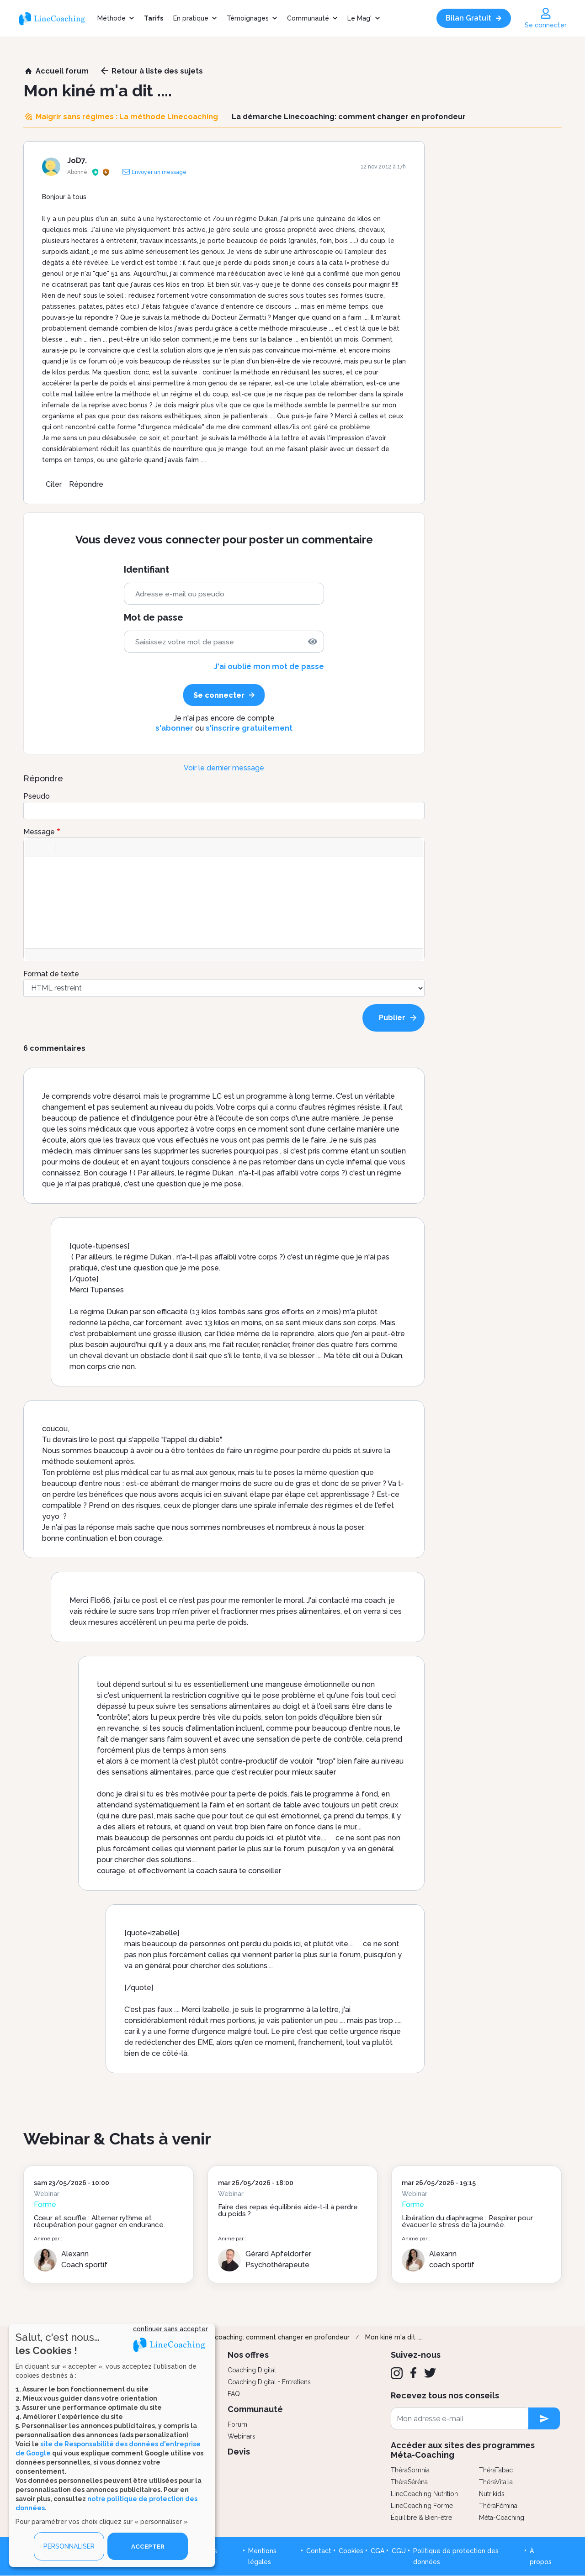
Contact (318, 2551)
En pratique (190, 18)
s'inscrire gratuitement (249, 728)
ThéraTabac (496, 2470)
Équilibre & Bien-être (421, 2517)
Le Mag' (359, 18)
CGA (377, 2551)
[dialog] (112, 2445)
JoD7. (77, 160)
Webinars (241, 2436)
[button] (34, 847)
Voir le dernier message (224, 768)
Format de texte (51, 973)
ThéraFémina (498, 2505)
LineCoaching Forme (422, 2505)
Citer (54, 484)
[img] (312, 641)
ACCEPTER (147, 2546)
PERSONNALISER (69, 2546)
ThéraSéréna (409, 2482)
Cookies (351, 2551)
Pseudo (36, 796)
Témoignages (248, 18)
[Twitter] (430, 2373)
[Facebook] (413, 2372)
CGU (399, 2551)
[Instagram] (397, 2373)
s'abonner (174, 728)
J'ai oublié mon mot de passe (269, 666)
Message (39, 831)
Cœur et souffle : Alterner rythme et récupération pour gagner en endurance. (99, 2221)
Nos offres (248, 2355)
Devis (239, 2451)
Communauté (308, 18)
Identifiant (146, 569)
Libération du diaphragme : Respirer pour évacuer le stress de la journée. (467, 2221)
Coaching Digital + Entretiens (269, 2382)
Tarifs (153, 18)
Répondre (86, 484)
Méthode (111, 18)
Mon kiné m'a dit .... (394, 2337)
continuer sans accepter (170, 2329)
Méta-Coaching (501, 2517)
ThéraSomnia (410, 2470)
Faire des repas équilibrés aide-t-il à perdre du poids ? (288, 2210)
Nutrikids (492, 2493)
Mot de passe (153, 617)
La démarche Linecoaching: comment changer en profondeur (255, 2337)
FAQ (234, 2393)
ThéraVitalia (496, 2482)
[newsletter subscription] (544, 2418)
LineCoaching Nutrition (424, 2493)
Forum (237, 2424)
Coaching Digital (252, 2370)
